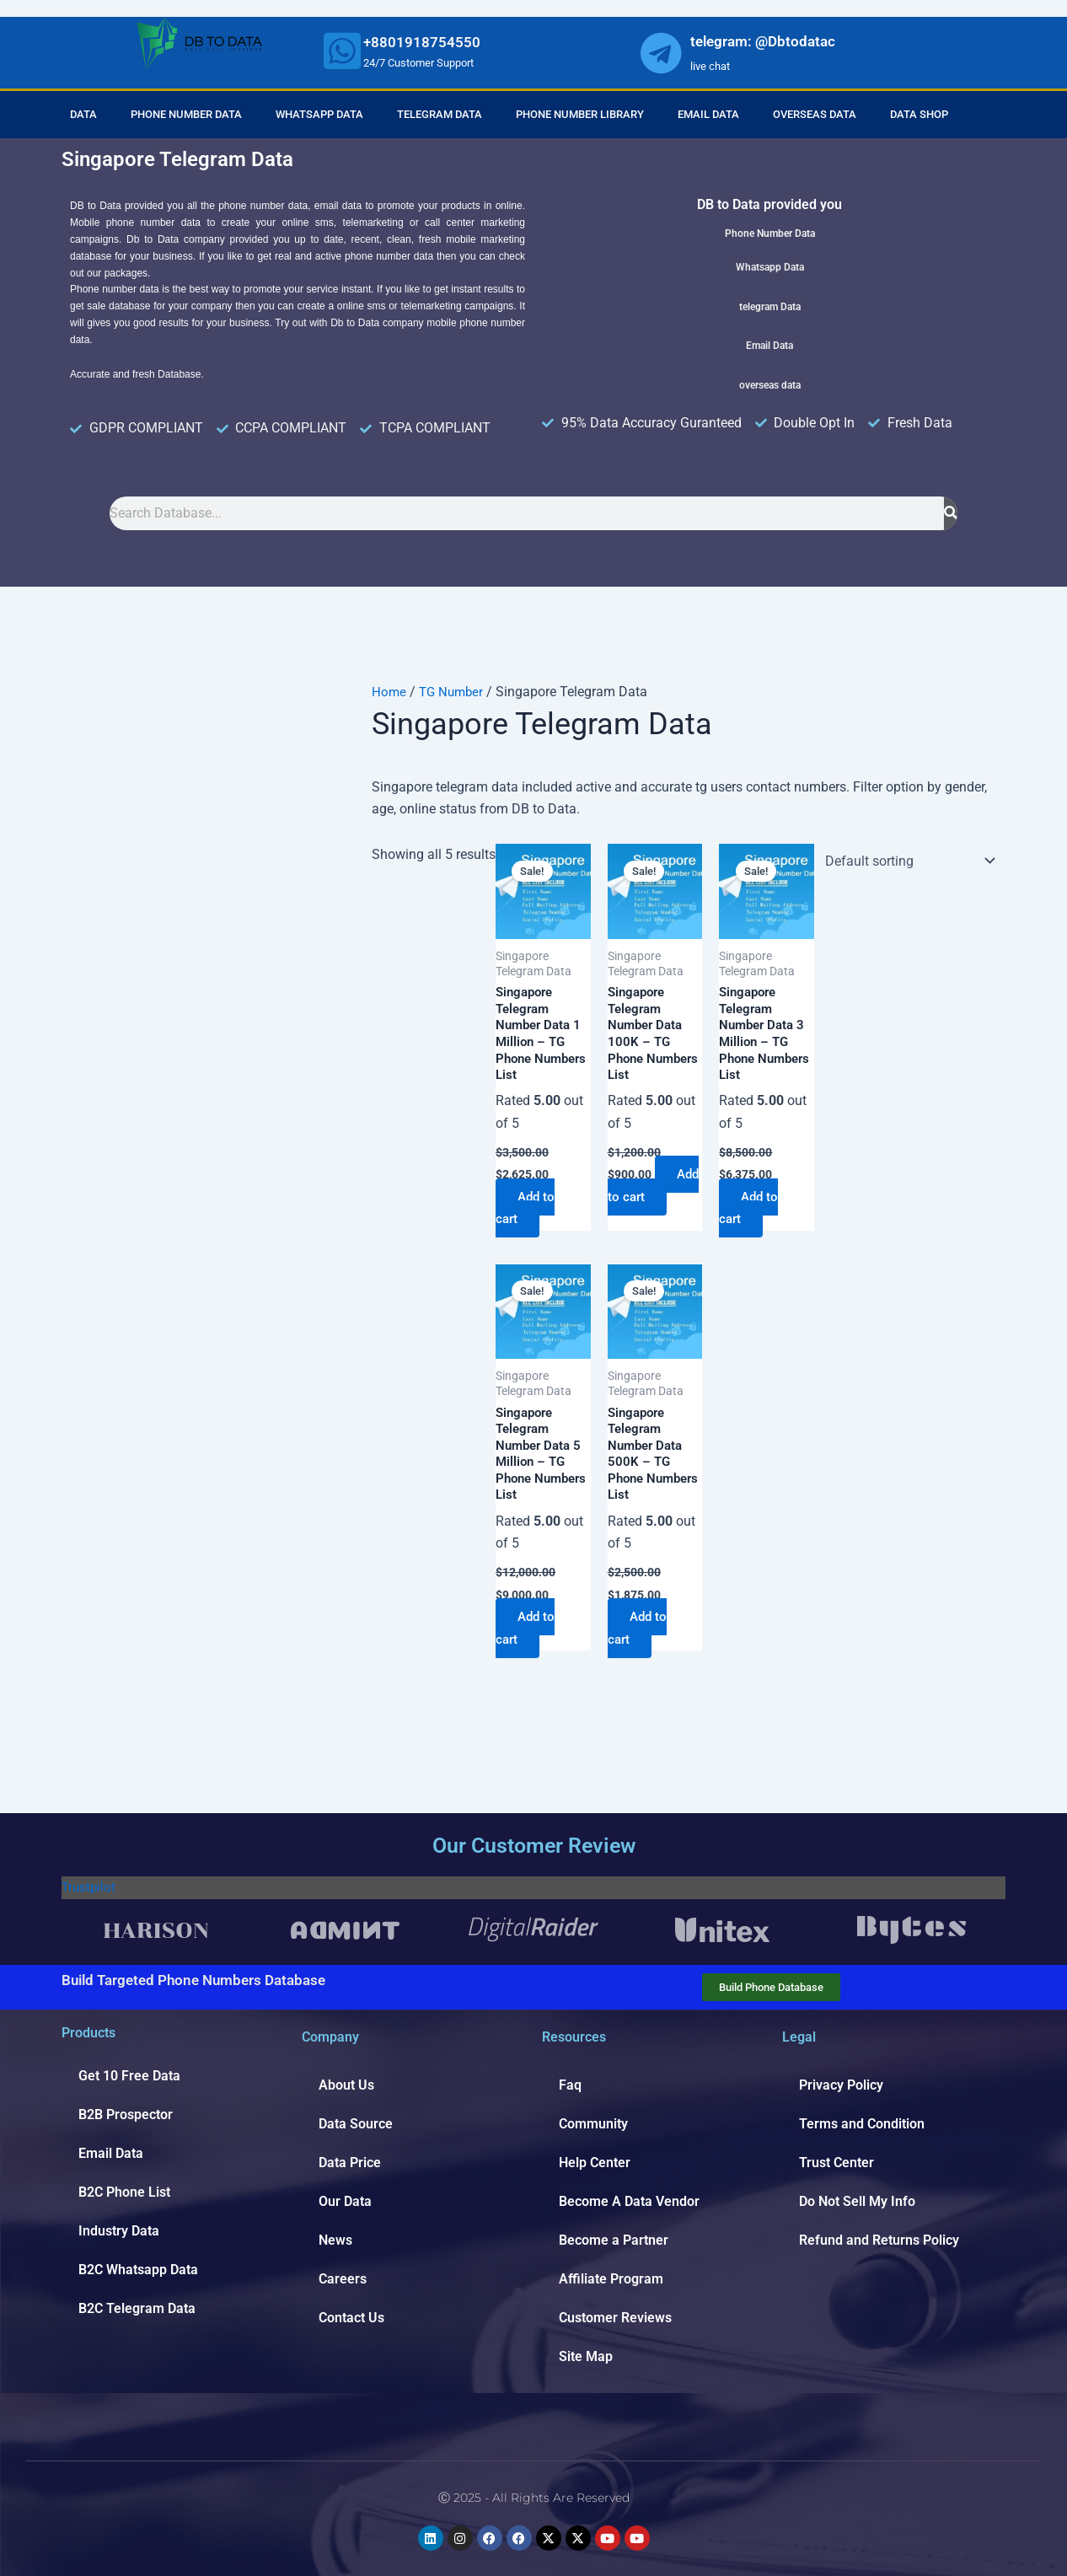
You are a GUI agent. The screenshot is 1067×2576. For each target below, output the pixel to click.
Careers (343, 2279)
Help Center (594, 2163)
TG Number (454, 692)
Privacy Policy (841, 2085)
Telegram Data (439, 114)
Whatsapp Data (319, 114)
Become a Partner (613, 2240)
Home (389, 692)
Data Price (350, 2163)
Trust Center (836, 2163)
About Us (346, 2085)
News (335, 2240)
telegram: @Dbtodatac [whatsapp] (762, 41)
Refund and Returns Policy (879, 2240)
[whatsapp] (342, 51)
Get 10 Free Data (129, 2076)
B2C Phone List (124, 2192)
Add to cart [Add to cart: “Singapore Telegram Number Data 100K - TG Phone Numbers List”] (640, 1214)
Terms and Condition (862, 2124)
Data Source (356, 2124)
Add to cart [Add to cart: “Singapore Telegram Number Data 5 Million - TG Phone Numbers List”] (528, 1642)
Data (83, 114)
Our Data (345, 2201)
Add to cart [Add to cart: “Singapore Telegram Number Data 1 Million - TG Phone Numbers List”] (528, 1214)
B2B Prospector (125, 2114)
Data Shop (919, 114)
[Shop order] (906, 860)
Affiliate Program (611, 2279)
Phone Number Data (186, 114)
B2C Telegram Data (137, 2308)
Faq (570, 2085)
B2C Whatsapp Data (138, 2270)
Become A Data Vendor (629, 2201)
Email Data (708, 114)
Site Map (586, 2356)
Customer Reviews (615, 2318)
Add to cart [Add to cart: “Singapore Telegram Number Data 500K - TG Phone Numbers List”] (640, 1642)
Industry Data (118, 2231)
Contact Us (351, 2318)
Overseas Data (814, 114)
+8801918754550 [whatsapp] (421, 42)
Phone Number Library (580, 114)
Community (593, 2124)
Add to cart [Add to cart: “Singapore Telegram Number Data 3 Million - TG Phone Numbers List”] (751, 1214)
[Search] (950, 513)
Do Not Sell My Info (857, 2201)
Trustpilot (90, 1887)
